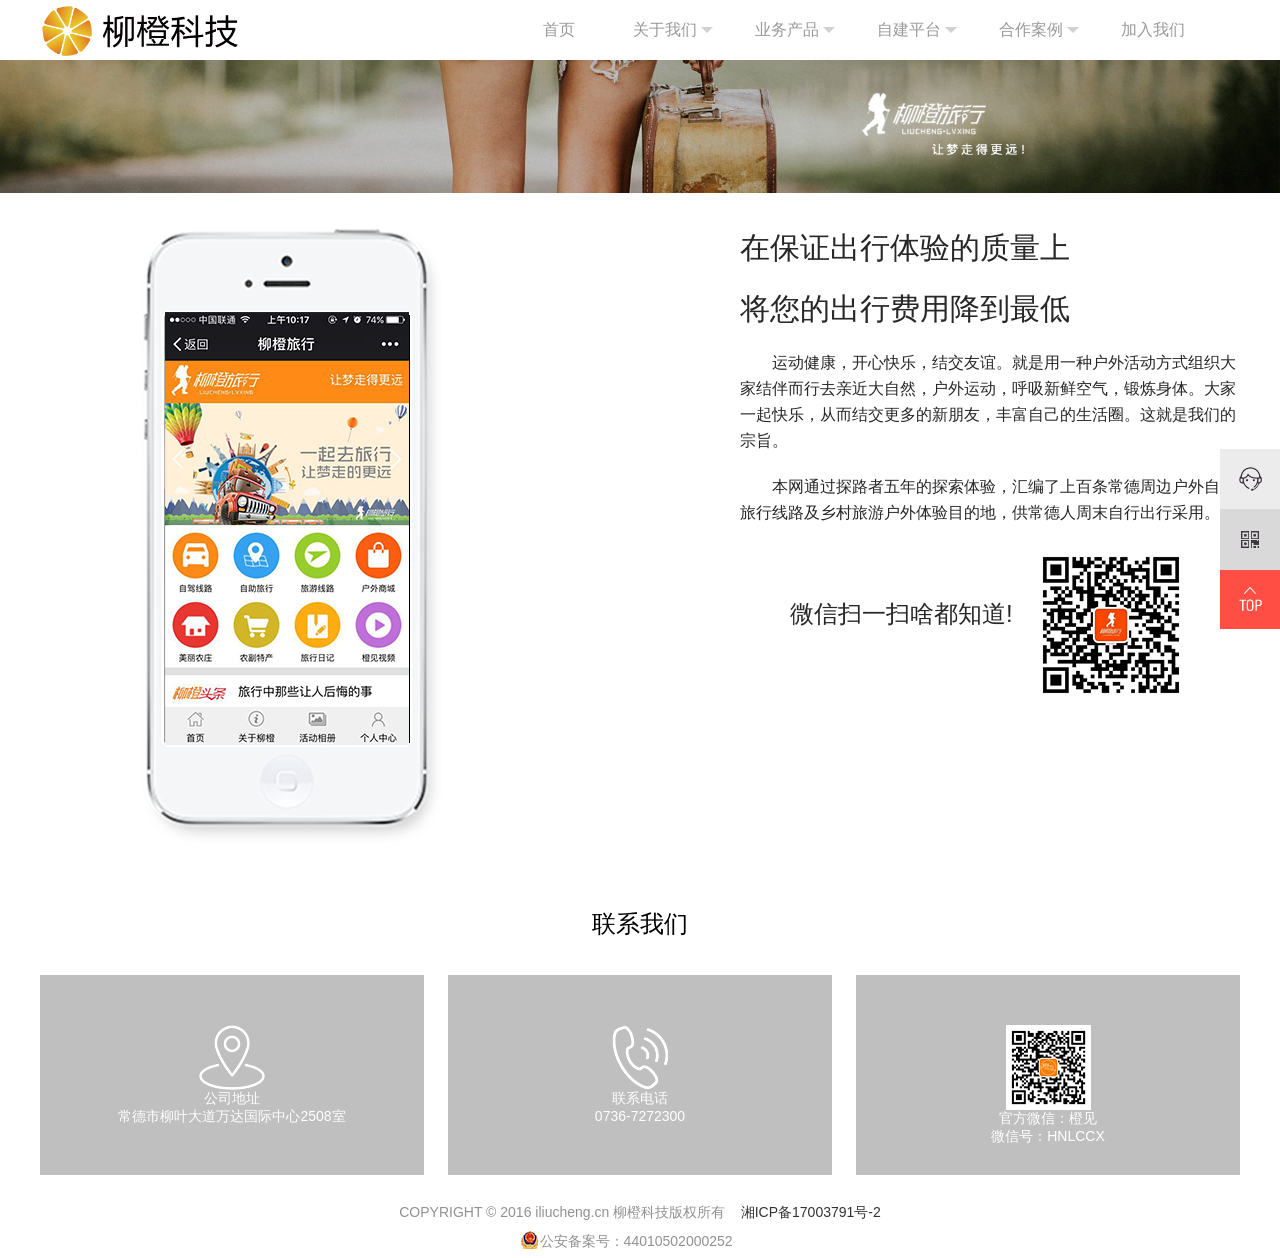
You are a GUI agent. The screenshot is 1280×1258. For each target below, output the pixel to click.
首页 (559, 29)
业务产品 (795, 30)
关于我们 (673, 30)
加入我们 (1153, 29)
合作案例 (1039, 30)
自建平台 (917, 30)
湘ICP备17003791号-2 (811, 1212)
